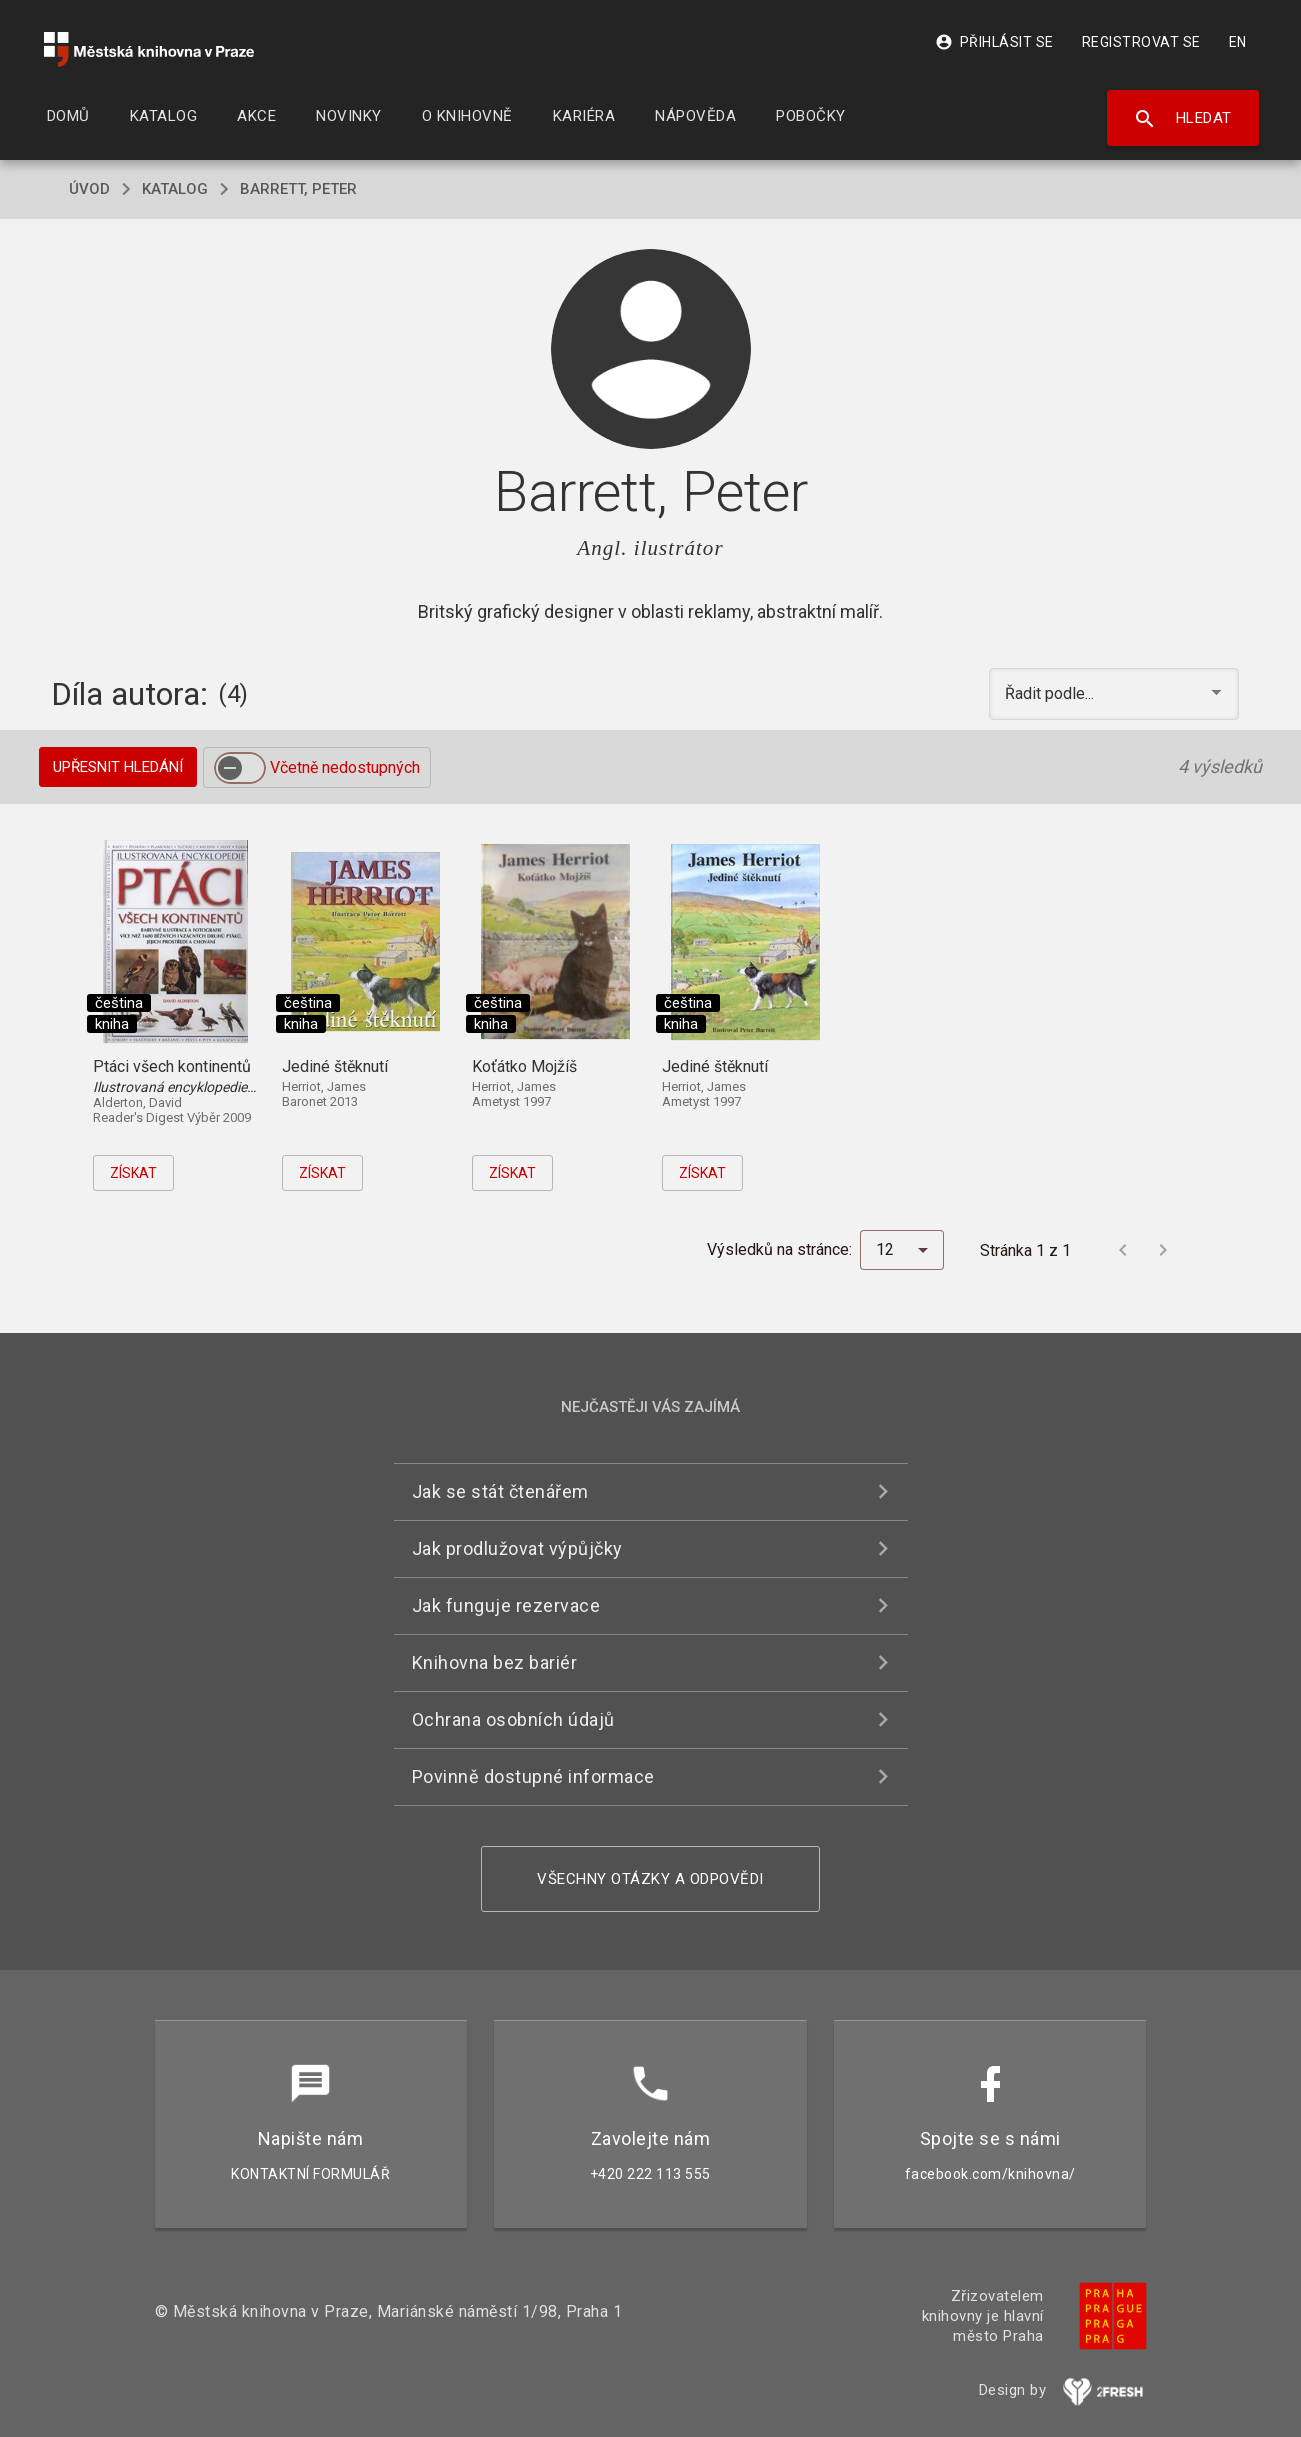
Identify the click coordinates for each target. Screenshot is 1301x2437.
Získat (133, 1173)
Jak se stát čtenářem (500, 1491)
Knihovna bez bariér (495, 1662)
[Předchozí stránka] (1123, 1250)
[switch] (240, 768)
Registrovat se (1141, 42)
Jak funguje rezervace (506, 1605)
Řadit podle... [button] (1051, 693)
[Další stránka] (1163, 1250)
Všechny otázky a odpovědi (650, 1879)
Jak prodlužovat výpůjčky (517, 1548)
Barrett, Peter (298, 189)
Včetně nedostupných (345, 767)
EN (1238, 42)
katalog (175, 189)
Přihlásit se (994, 42)
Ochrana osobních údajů (513, 1719)
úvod (89, 189)
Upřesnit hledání (118, 767)
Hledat (1182, 119)
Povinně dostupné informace (533, 1776)
